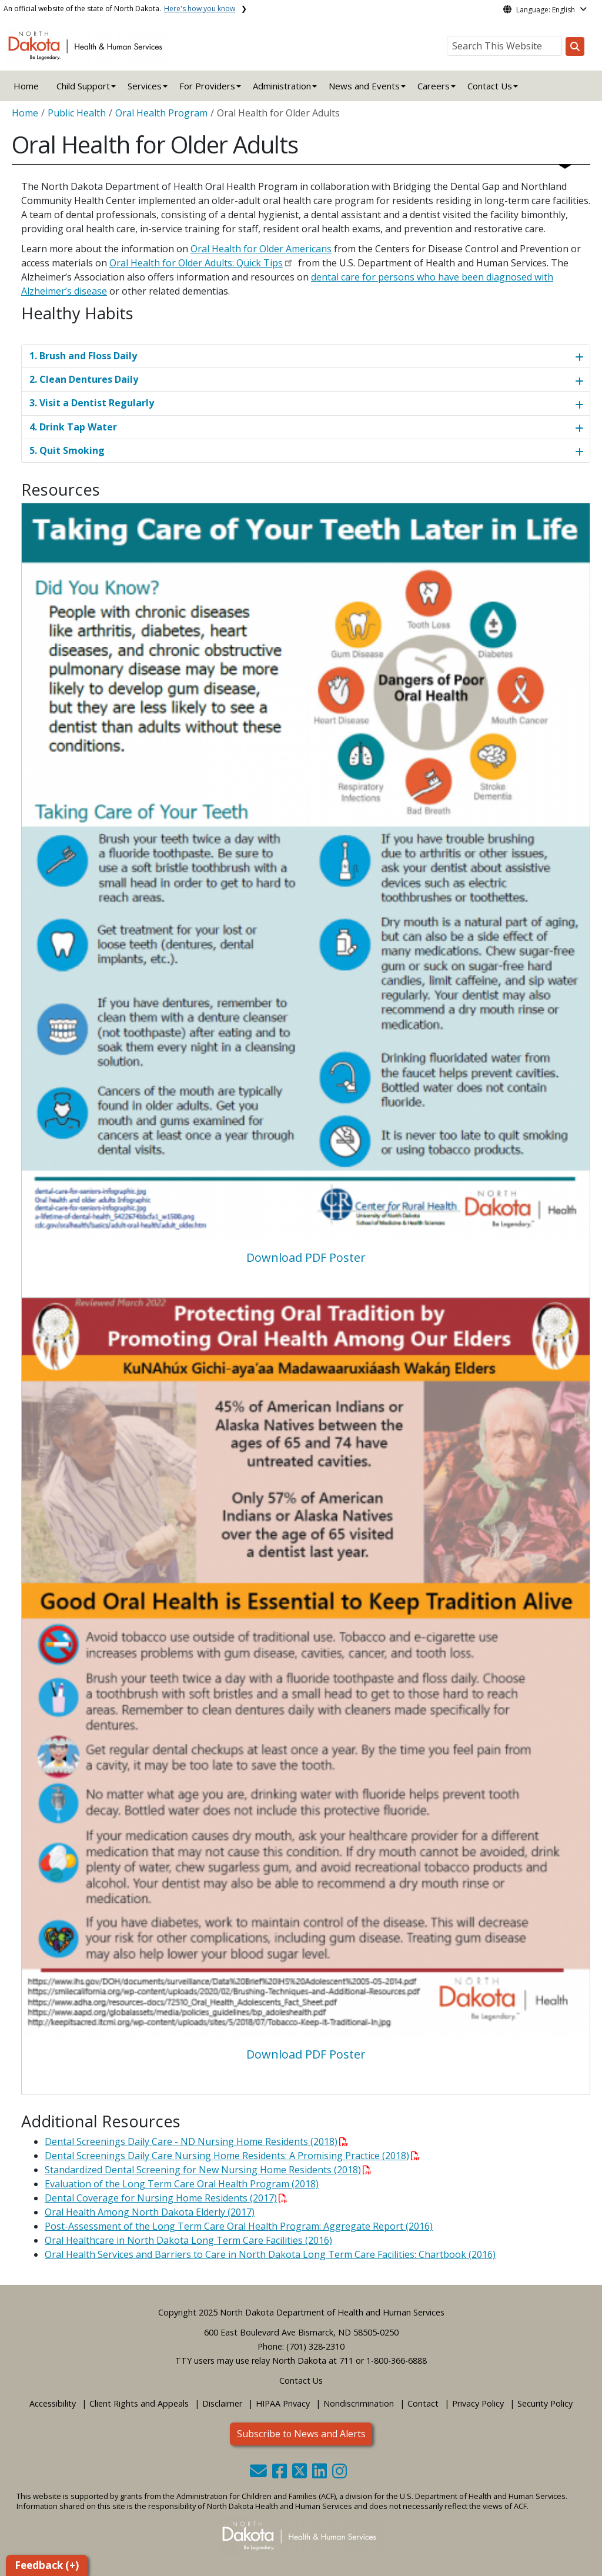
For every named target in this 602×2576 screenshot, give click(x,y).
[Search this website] (575, 46)
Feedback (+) (47, 2565)
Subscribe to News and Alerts (301, 2433)
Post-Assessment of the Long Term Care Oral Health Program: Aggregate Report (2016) (239, 2226)
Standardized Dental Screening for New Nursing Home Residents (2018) (208, 2169)
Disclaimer (222, 2403)
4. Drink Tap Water (73, 426)
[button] (259, 2474)
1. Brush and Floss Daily (83, 355)
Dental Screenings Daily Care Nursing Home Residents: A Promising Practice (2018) (232, 2155)
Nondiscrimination (358, 2403)
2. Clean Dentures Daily (83, 379)
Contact (423, 2403)
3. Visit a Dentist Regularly (91, 402)
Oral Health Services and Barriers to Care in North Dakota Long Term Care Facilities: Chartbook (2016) (270, 2254)
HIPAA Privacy (283, 2403)
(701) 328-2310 (315, 2346)
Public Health (77, 112)
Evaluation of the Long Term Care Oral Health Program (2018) (182, 2183)
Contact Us (301, 2380)
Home (26, 86)
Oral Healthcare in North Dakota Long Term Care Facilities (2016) (188, 2240)
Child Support (83, 86)
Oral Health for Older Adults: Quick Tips (196, 262)
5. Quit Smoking (67, 450)
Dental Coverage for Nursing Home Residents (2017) (166, 2197)
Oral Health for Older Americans (261, 248)
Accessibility (52, 2403)
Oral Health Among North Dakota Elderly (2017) (150, 2212)
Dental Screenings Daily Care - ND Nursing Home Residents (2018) (196, 2141)
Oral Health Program (161, 112)
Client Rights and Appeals (139, 2403)
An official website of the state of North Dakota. (119, 9)
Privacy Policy (478, 2403)
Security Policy (545, 2403)
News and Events (364, 86)
